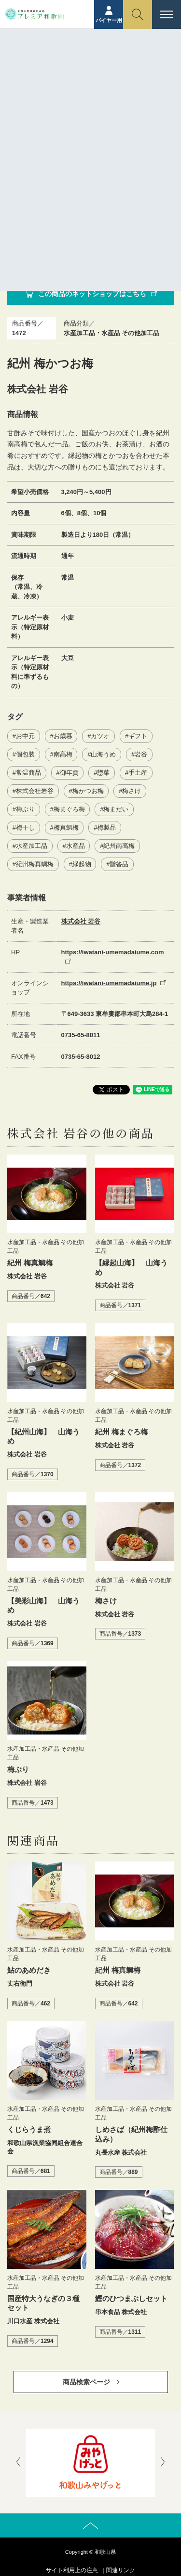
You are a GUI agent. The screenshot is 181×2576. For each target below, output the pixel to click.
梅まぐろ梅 (69, 809)
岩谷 (141, 754)
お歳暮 (63, 736)
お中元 (25, 736)
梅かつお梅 (88, 790)
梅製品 (106, 827)
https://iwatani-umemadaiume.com (112, 952)
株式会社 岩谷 (81, 921)
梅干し (25, 827)
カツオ (100, 736)
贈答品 (119, 864)
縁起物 (81, 864)
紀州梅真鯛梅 (35, 864)
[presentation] (18, 2463)
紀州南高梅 (119, 845)
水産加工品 (31, 845)
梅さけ (131, 790)
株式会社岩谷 (35, 790)
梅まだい (115, 809)
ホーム (48, 70)
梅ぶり (25, 809)
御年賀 (69, 772)
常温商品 (28, 772)
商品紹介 (78, 70)
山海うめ (103, 754)
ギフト (137, 736)
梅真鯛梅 (66, 827)
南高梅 (63, 754)
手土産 (137, 772)
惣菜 (103, 772)
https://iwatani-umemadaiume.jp (109, 983)
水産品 (75, 845)
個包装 (25, 754)
